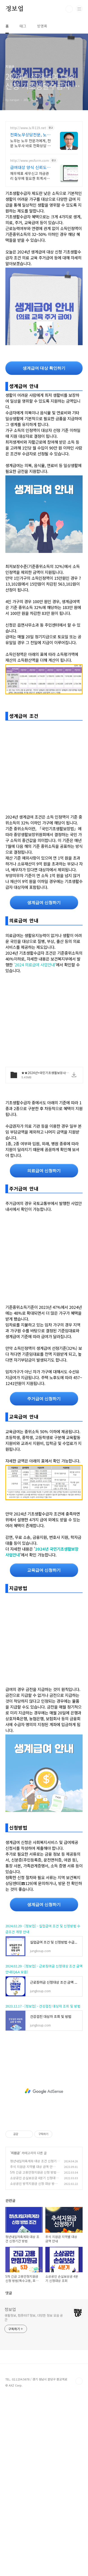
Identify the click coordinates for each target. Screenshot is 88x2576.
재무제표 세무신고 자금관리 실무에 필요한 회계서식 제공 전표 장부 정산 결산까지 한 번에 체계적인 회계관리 (30, 264)
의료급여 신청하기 (44, 1351)
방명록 (42, 26)
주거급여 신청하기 (44, 1579)
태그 (23, 26)
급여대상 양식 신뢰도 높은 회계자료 (28, 255)
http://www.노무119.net (28, 216)
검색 (69, 9)
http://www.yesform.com (29, 249)
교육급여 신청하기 (44, 1750)
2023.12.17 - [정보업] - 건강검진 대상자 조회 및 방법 (42, 2186)
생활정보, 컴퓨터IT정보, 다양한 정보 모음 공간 (33, 2498)
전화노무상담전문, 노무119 (30, 223)
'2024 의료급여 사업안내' (35, 1145)
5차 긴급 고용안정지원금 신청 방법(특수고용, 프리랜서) (33, 2355)
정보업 (14, 9)
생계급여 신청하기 (44, 1083)
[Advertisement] (44, 162)
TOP (79, 2561)
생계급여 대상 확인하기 (44, 456)
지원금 (15, 2333)
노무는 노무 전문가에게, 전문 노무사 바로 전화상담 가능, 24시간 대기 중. (30, 231)
